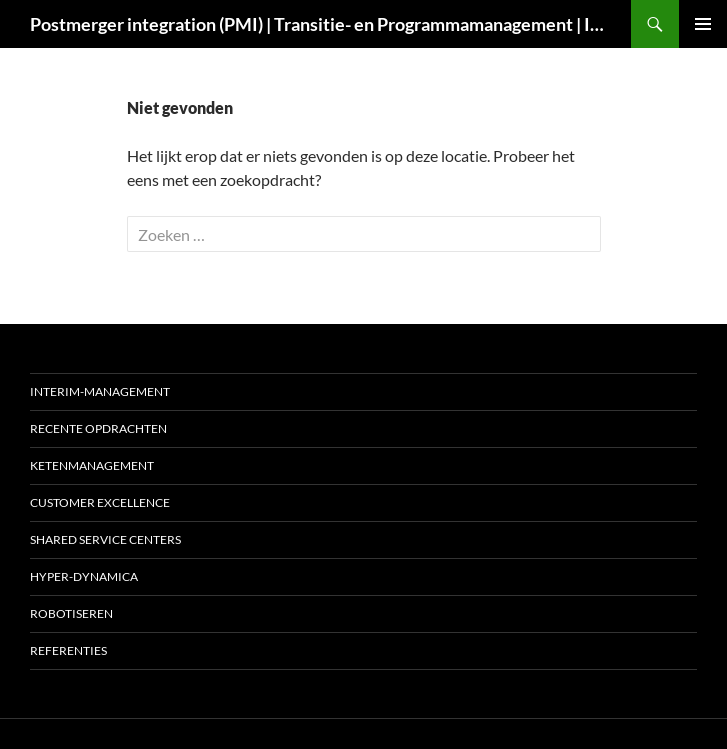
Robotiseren (71, 613)
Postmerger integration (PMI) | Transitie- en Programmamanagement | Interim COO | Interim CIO (320, 24)
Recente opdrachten (98, 428)
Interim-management (100, 391)
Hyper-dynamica (84, 576)
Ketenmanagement (92, 465)
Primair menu (703, 24)
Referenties (68, 650)
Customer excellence (100, 502)
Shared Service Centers (105, 539)
